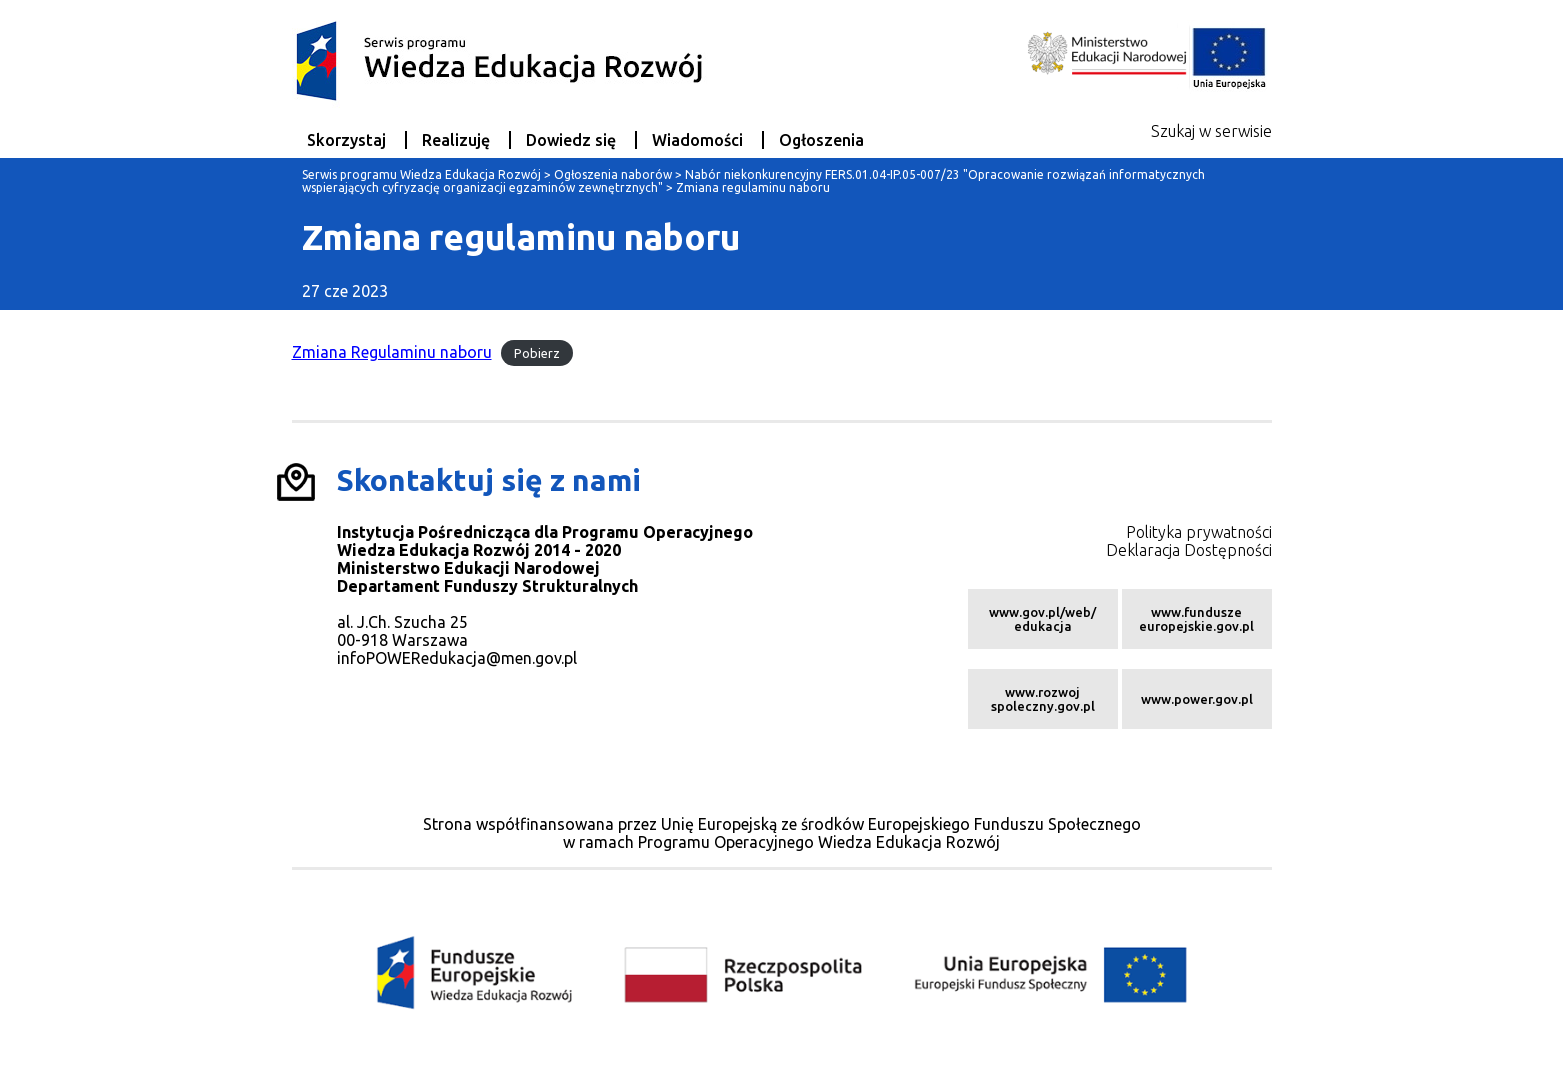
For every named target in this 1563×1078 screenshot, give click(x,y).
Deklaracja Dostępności (1189, 550)
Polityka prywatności (1199, 532)
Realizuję (456, 140)
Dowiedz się (571, 140)
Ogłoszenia (821, 140)
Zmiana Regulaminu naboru (392, 352)
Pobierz (537, 353)
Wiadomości (697, 140)
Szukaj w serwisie (1211, 131)
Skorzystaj (346, 140)
